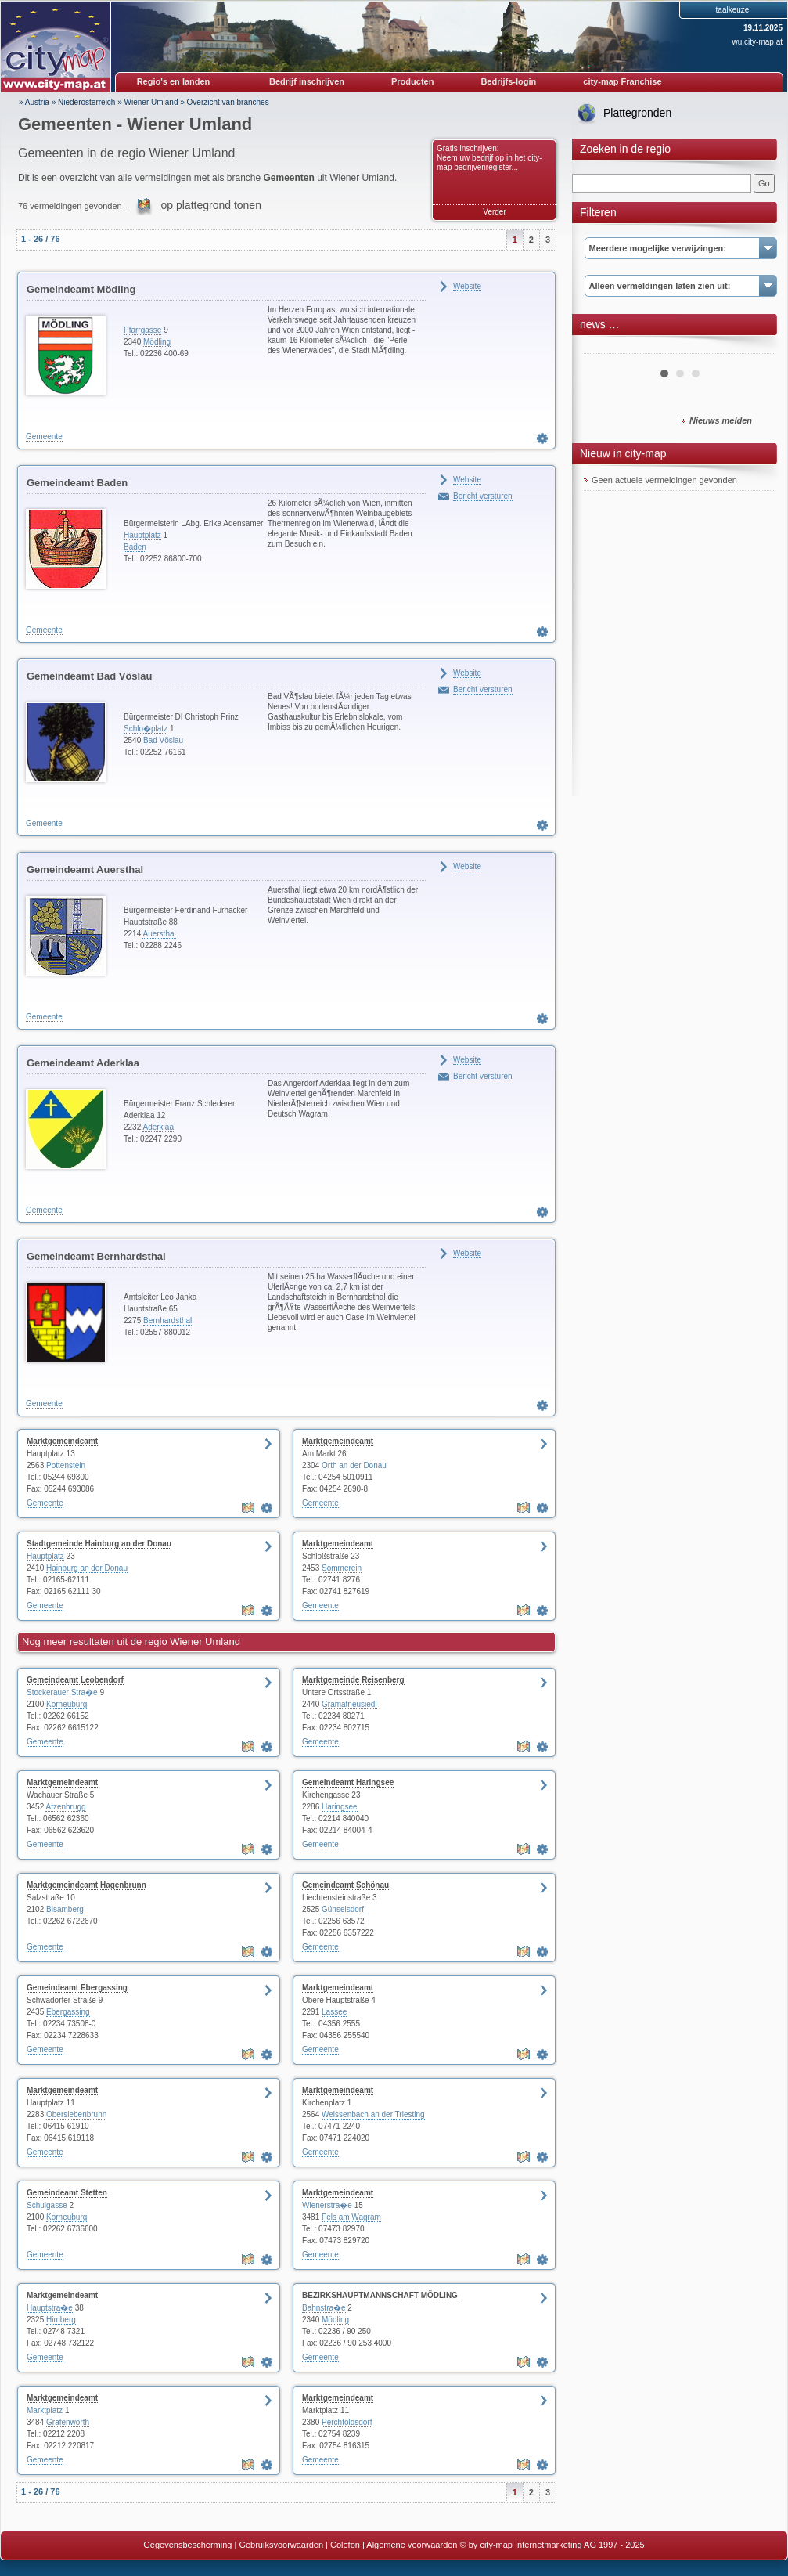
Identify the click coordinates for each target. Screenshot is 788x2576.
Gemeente (44, 436)
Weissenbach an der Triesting (373, 2114)
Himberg (61, 2319)
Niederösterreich (86, 102)
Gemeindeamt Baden (77, 483)
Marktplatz (45, 2410)
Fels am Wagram (351, 2217)
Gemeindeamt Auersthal (85, 869)
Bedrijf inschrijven (306, 81)
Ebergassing (68, 2012)
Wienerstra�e (327, 2205)
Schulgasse (47, 2205)
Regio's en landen (173, 81)
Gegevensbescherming (187, 2544)
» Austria (34, 102)
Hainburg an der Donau (87, 1568)
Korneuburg (66, 1704)
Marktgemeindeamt (62, 1441)
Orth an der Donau (354, 1465)
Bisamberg (65, 1909)
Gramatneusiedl (349, 1704)
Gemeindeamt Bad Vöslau (89, 676)
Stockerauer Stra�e (62, 1692)
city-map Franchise (622, 81)
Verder (494, 211)
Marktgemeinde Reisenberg (353, 1680)
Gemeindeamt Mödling (81, 289)
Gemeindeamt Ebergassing (77, 1987)
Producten (412, 81)
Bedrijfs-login (508, 81)
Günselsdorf (343, 1909)
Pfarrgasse (142, 330)
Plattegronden (637, 112)
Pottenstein (65, 1465)
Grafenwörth (67, 2422)
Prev (604, 347)
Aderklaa (157, 1127)
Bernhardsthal (167, 1320)
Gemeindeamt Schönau (345, 1885)
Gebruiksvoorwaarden (281, 2544)
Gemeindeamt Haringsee (348, 1782)
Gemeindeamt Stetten (67, 2192)
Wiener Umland (151, 102)
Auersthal (158, 933)
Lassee (334, 2012)
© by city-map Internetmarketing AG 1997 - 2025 (552, 2544)
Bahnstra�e (324, 2308)
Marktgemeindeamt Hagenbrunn (86, 1885)
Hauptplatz (142, 535)
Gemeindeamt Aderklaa (83, 1063)
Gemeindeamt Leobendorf (75, 1680)
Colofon (345, 2544)
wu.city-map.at (757, 42)
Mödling (157, 341)
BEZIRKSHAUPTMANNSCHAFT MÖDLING (380, 2295)
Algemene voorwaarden (411, 2544)
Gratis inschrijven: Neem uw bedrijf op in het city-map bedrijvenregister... (489, 157)
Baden (135, 547)
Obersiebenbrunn (76, 2114)
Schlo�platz (145, 728)
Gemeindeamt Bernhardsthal (96, 1256)
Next (755, 347)
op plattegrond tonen (210, 205)
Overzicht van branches (228, 102)
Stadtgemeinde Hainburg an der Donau (99, 1543)
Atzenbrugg (65, 1806)
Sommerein (342, 1568)
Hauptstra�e (50, 2308)
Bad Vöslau (163, 740)
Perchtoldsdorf (347, 2422)
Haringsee (340, 1806)
